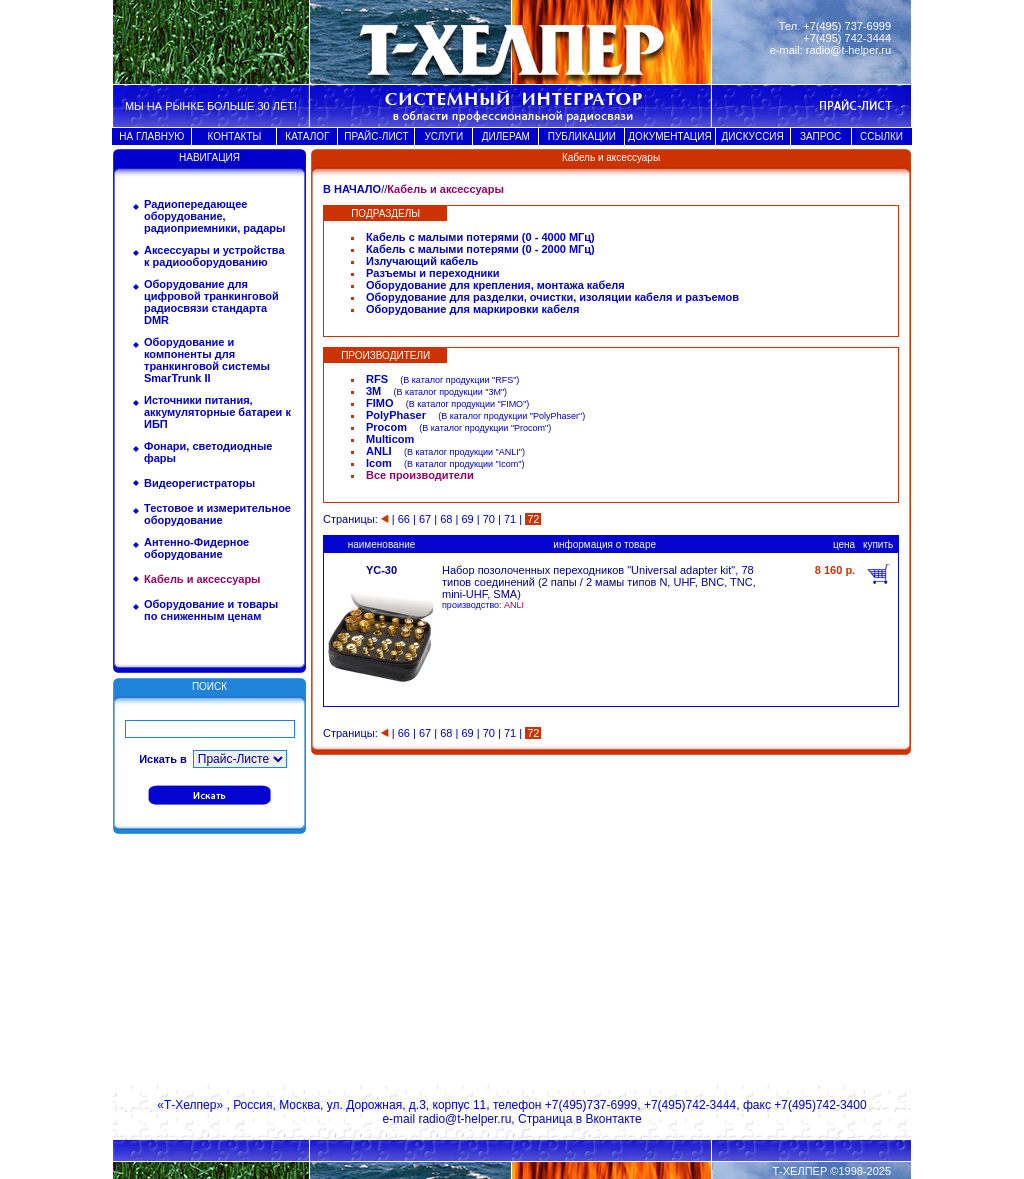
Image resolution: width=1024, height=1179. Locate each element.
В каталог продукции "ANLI (463, 452)
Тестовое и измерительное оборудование (217, 514)
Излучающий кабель (422, 261)
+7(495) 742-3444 (847, 38)
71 (510, 519)
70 (489, 519)
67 (425, 519)
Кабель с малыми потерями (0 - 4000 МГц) (480, 237)
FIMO (380, 403)
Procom (386, 427)
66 (404, 519)
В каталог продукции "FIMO (466, 404)
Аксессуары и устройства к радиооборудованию (214, 256)
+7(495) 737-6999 (847, 26)
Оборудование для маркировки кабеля (473, 309)
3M (373, 391)
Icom (379, 463)
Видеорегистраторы (199, 483)
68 (446, 519)
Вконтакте (613, 1119)
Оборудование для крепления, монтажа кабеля (495, 285)
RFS (377, 379)
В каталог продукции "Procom (483, 428)
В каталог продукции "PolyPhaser (510, 416)
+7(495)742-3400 (820, 1105)
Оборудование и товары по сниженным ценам (211, 610)
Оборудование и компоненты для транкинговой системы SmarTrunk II (207, 360)
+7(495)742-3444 (690, 1105)
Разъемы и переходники (433, 273)
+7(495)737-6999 (591, 1105)
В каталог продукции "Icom (462, 464)
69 (467, 519)
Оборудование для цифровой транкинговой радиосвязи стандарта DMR (211, 302)
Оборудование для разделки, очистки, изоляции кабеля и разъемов (552, 297)
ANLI (379, 451)
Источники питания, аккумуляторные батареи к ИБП (217, 412)
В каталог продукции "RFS (458, 380)
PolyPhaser (396, 415)
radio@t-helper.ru (848, 50)
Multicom (390, 439)
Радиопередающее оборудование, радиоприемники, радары (214, 216)
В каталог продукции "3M (449, 392)
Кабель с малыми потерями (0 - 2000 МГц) (480, 249)
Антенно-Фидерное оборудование (196, 548)
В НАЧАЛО (352, 189)
